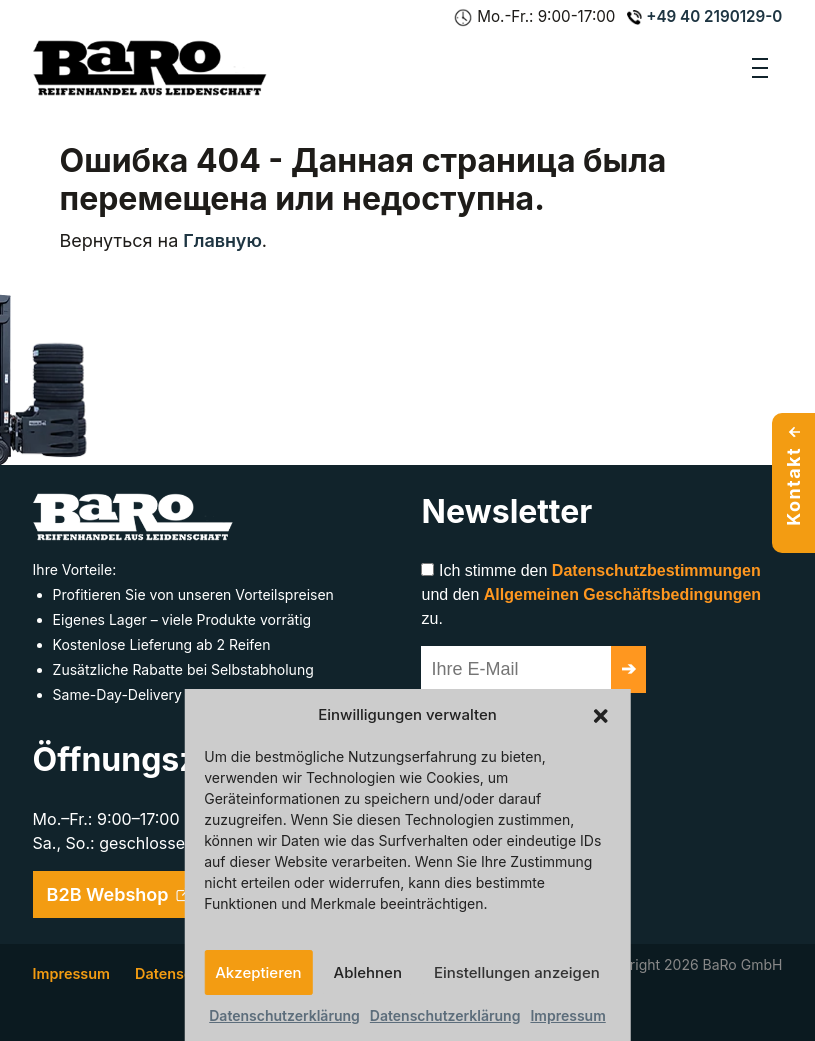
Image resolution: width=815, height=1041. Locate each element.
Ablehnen (368, 972)
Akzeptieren (258, 972)
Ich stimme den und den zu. (591, 594)
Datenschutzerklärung (284, 1015)
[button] (601, 715)
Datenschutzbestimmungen (656, 570)
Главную (222, 240)
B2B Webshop (120, 894)
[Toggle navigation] (760, 68)
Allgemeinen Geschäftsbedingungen (622, 594)
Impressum (567, 1015)
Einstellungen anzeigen (517, 972)
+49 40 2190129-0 (704, 16)
